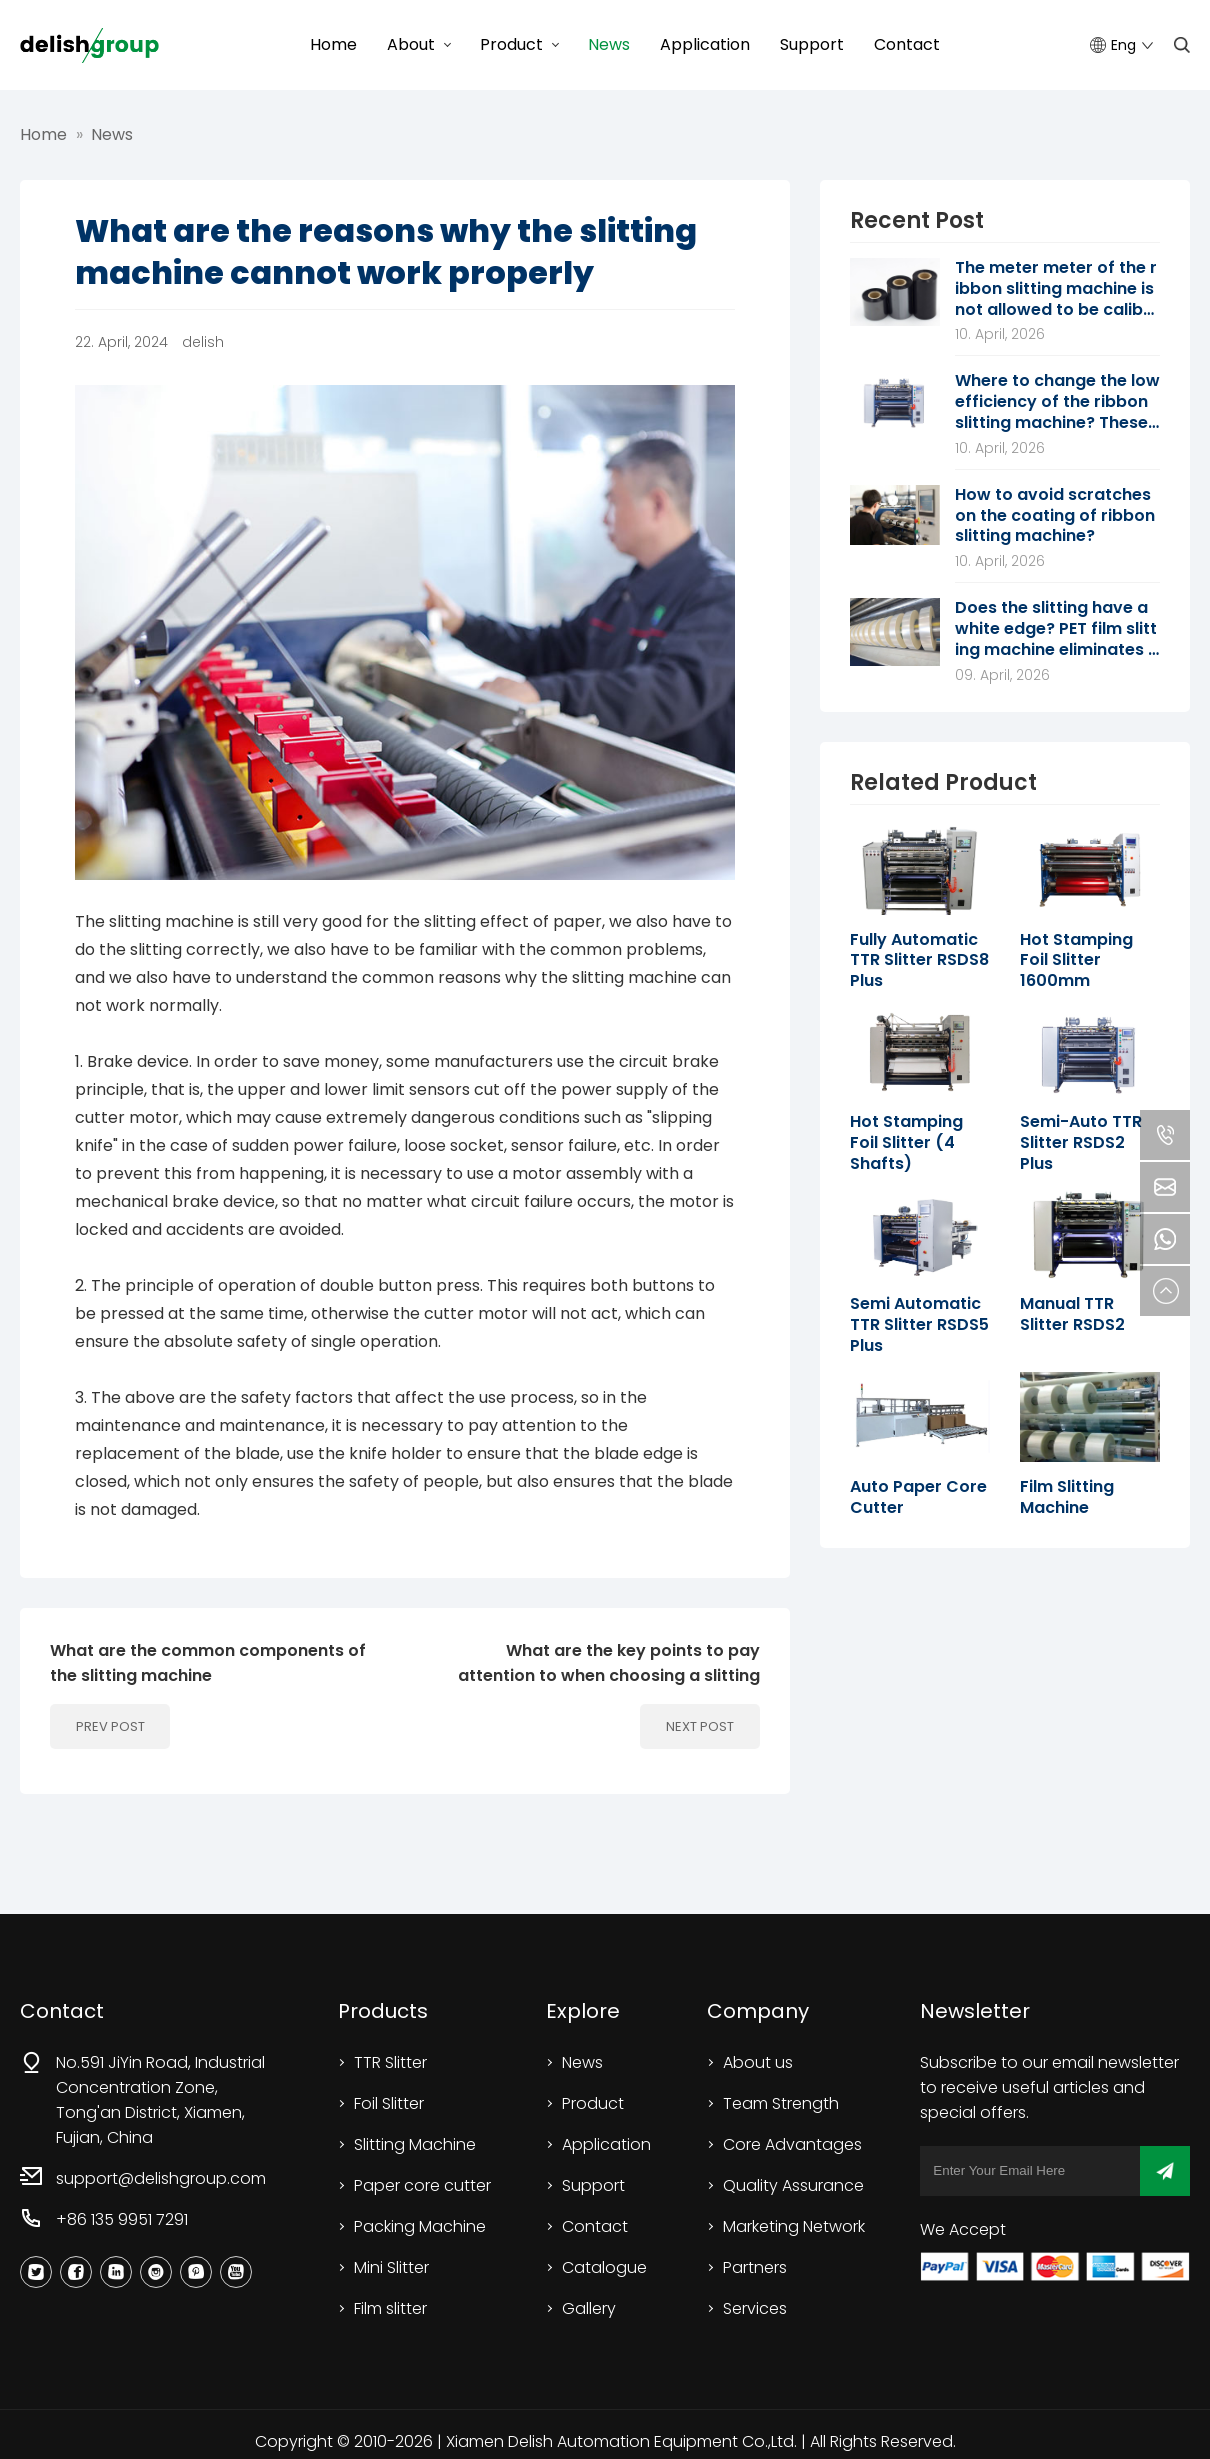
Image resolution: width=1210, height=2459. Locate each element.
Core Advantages (792, 2144)
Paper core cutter (422, 2185)
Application (705, 44)
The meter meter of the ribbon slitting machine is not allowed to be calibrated (1056, 289)
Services (755, 2308)
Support (812, 44)
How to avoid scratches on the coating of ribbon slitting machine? (1055, 516)
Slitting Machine (415, 2144)
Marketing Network (794, 2226)
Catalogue (604, 2267)
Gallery (589, 2308)
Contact (907, 44)
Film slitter (390, 2308)
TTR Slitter (390, 2062)
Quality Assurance (793, 2185)
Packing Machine (420, 2226)
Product (511, 44)
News (609, 44)
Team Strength (781, 2103)
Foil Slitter (389, 2103)
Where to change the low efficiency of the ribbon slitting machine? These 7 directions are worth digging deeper (1057, 402)
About (411, 44)
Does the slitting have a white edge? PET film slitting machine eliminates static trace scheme (1056, 629)
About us (758, 2062)
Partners (755, 2267)
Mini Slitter (391, 2267)
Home (333, 44)
